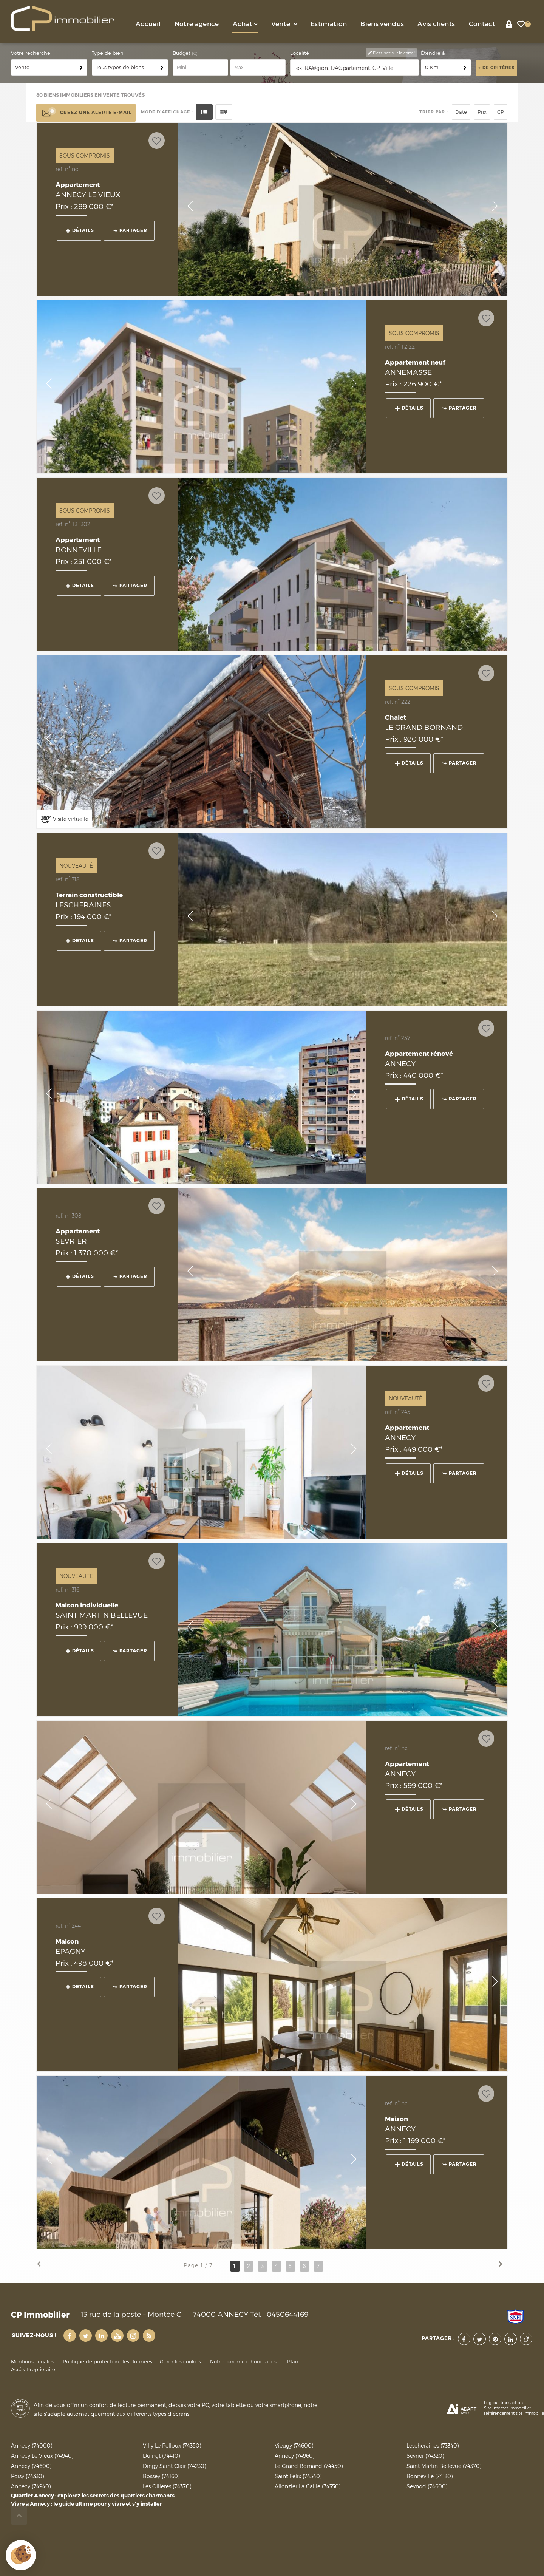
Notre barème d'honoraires (244, 2361)
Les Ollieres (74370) (167, 2486)
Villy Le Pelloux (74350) (172, 2445)
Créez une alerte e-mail (86, 113)
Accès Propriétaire (33, 2369)
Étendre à (433, 53)
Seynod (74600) (426, 2486)
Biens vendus (382, 24)
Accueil (148, 24)
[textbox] (355, 68)
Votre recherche (30, 53)
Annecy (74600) (31, 2466)
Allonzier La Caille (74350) (307, 2486)
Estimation (329, 24)
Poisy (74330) (27, 2476)
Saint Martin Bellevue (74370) (443, 2466)
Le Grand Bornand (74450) (309, 2466)
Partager (130, 230)
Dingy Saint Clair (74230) (174, 2466)
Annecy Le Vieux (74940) (42, 2455)
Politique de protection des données (107, 2361)
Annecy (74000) (31, 2445)
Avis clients (436, 24)
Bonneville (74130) (429, 2476)
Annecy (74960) (294, 2455)
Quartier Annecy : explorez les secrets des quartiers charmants (93, 2495)
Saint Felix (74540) (298, 2476)
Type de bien (108, 53)
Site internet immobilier (507, 2408)
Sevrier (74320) (425, 2455)
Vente (284, 24)
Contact (482, 24)
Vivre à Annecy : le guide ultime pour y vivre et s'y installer (86, 2503)
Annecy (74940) (31, 2486)
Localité (299, 53)
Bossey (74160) (161, 2476)
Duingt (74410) (161, 2455)
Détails (80, 230)
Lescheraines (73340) (432, 2445)
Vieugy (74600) (294, 2445)
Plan (292, 2361)
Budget (182, 53)
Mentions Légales (32, 2361)
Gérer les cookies (180, 2361)
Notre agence (197, 24)
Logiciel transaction (503, 2402)
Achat (245, 24)
